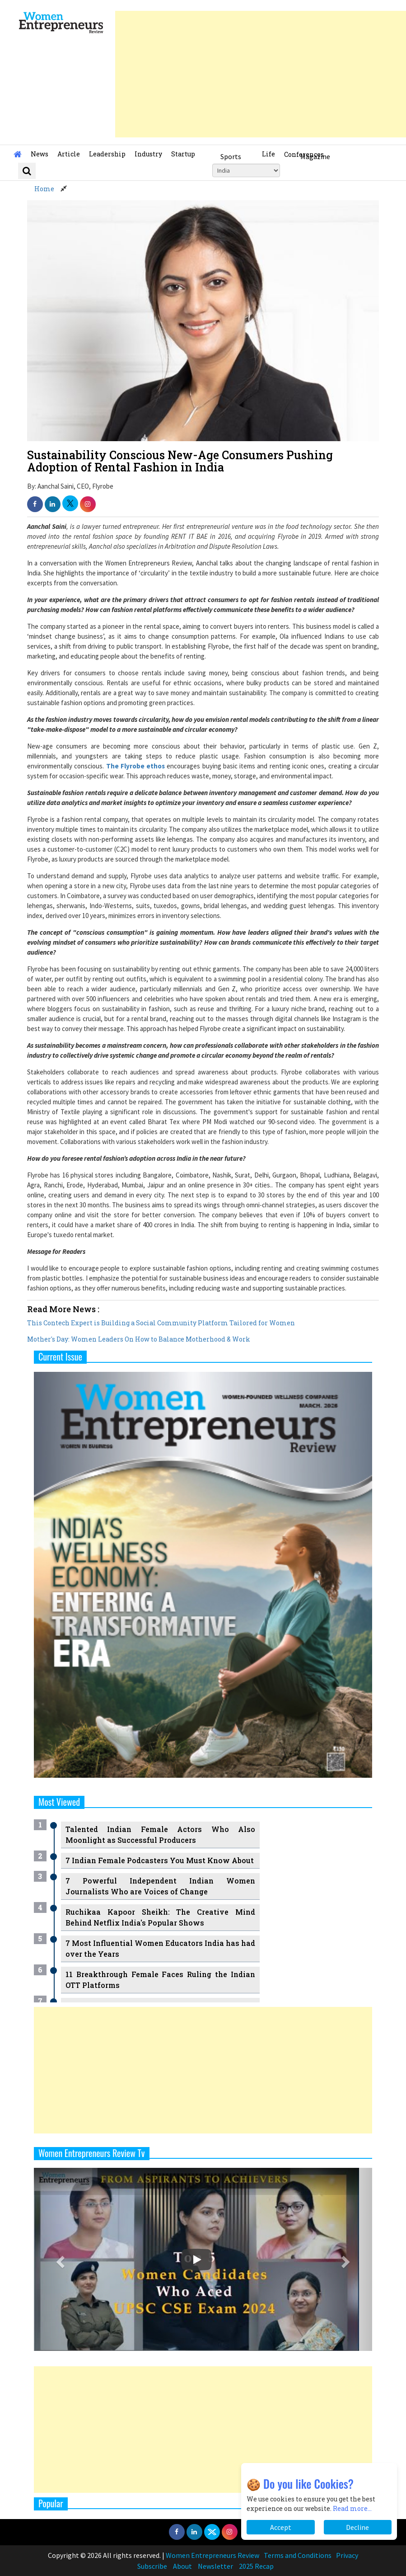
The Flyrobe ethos (135, 766)
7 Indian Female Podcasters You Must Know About (159, 1860)
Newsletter (215, 2566)
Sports (230, 156)
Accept (280, 2527)
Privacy (347, 2555)
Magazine (315, 156)
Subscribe (152, 2566)
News (39, 154)
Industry (148, 154)
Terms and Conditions (297, 2555)
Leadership (107, 154)
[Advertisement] (260, 74)
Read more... (352, 2508)
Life (268, 154)
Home (44, 188)
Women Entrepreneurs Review (212, 2555)
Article (68, 154)
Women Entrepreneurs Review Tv (91, 2153)
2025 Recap (256, 2566)
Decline (357, 2527)
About (182, 2566)
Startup (183, 154)
